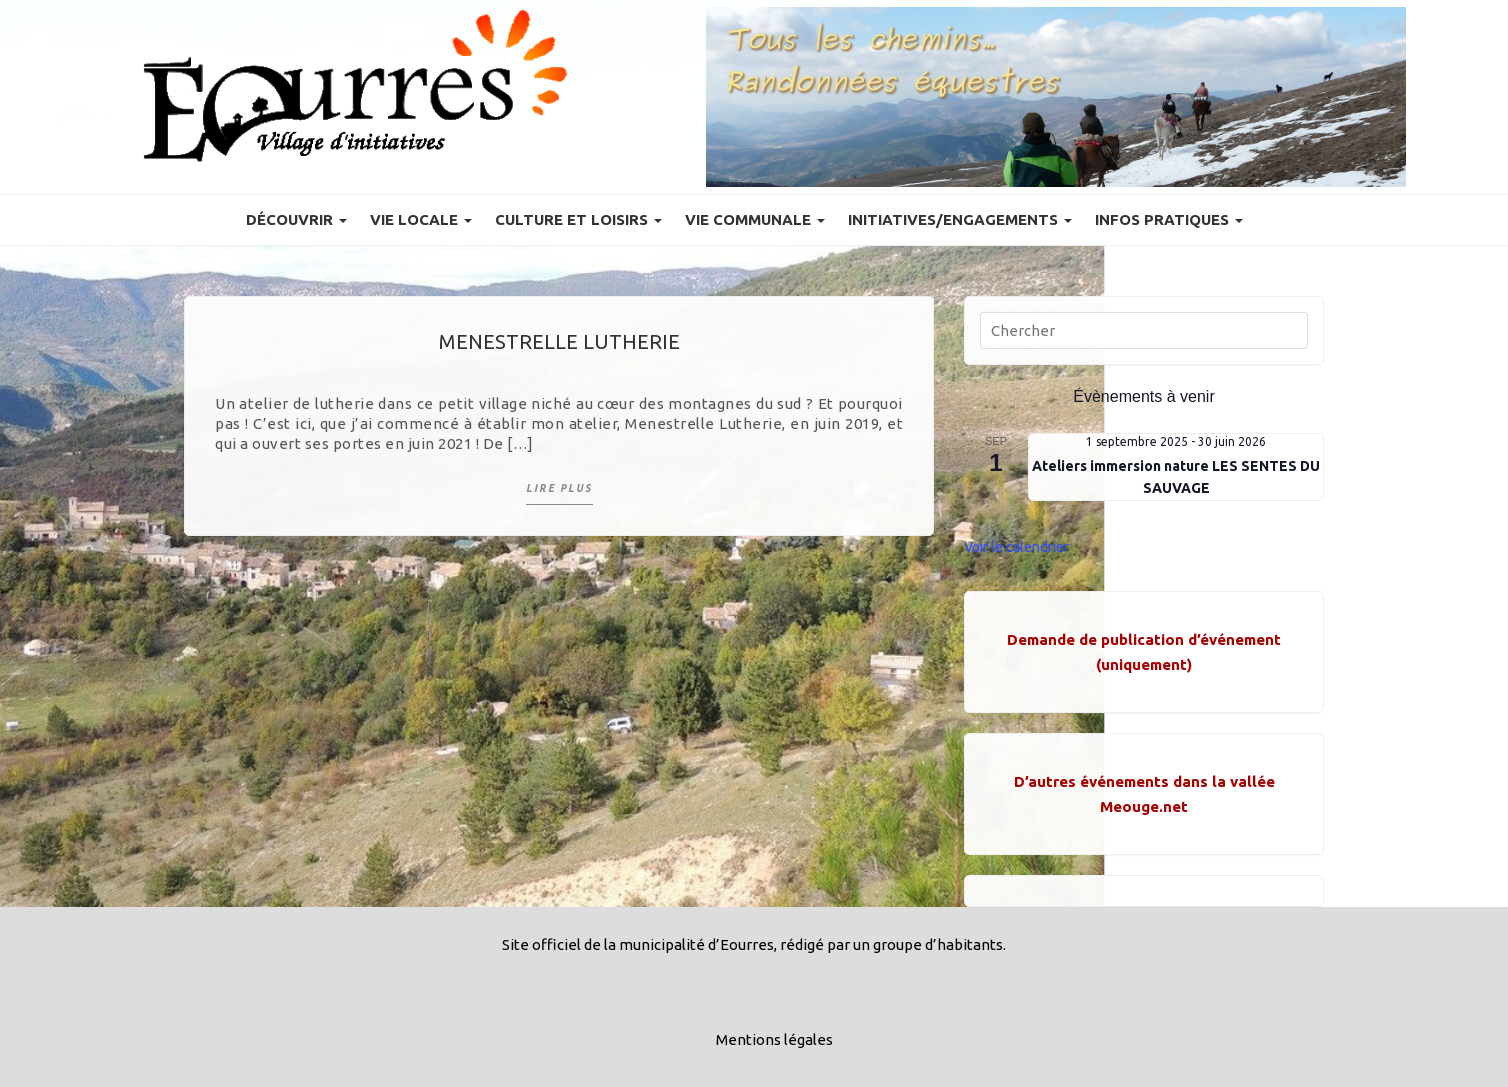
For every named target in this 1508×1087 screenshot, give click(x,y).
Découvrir (296, 219)
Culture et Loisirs (578, 219)
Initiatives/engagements (960, 219)
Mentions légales (774, 1039)
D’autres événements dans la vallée (1144, 781)
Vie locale (421, 219)
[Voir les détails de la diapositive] (1056, 97)
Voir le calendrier (1016, 547)
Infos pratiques (1169, 219)
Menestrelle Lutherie (559, 341)
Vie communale (755, 219)
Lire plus (559, 488)
